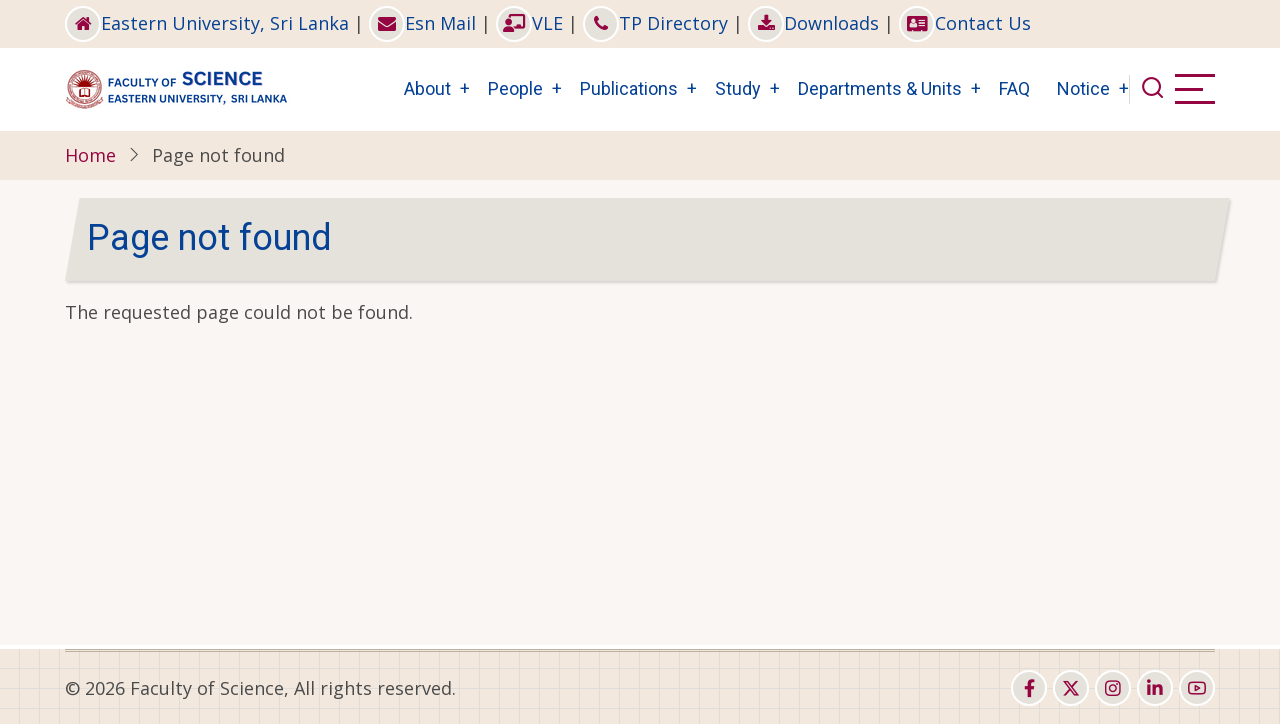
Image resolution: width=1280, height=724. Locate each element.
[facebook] (1029, 688)
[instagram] (1113, 688)
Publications (629, 88)
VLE (529, 23)
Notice (1083, 88)
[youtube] (1197, 688)
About (427, 88)
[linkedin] (1155, 688)
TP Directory (655, 23)
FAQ (1014, 88)
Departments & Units (880, 88)
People (515, 88)
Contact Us (965, 23)
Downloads (813, 23)
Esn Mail (422, 23)
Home (90, 155)
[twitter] (1071, 688)
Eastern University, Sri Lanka (207, 23)
